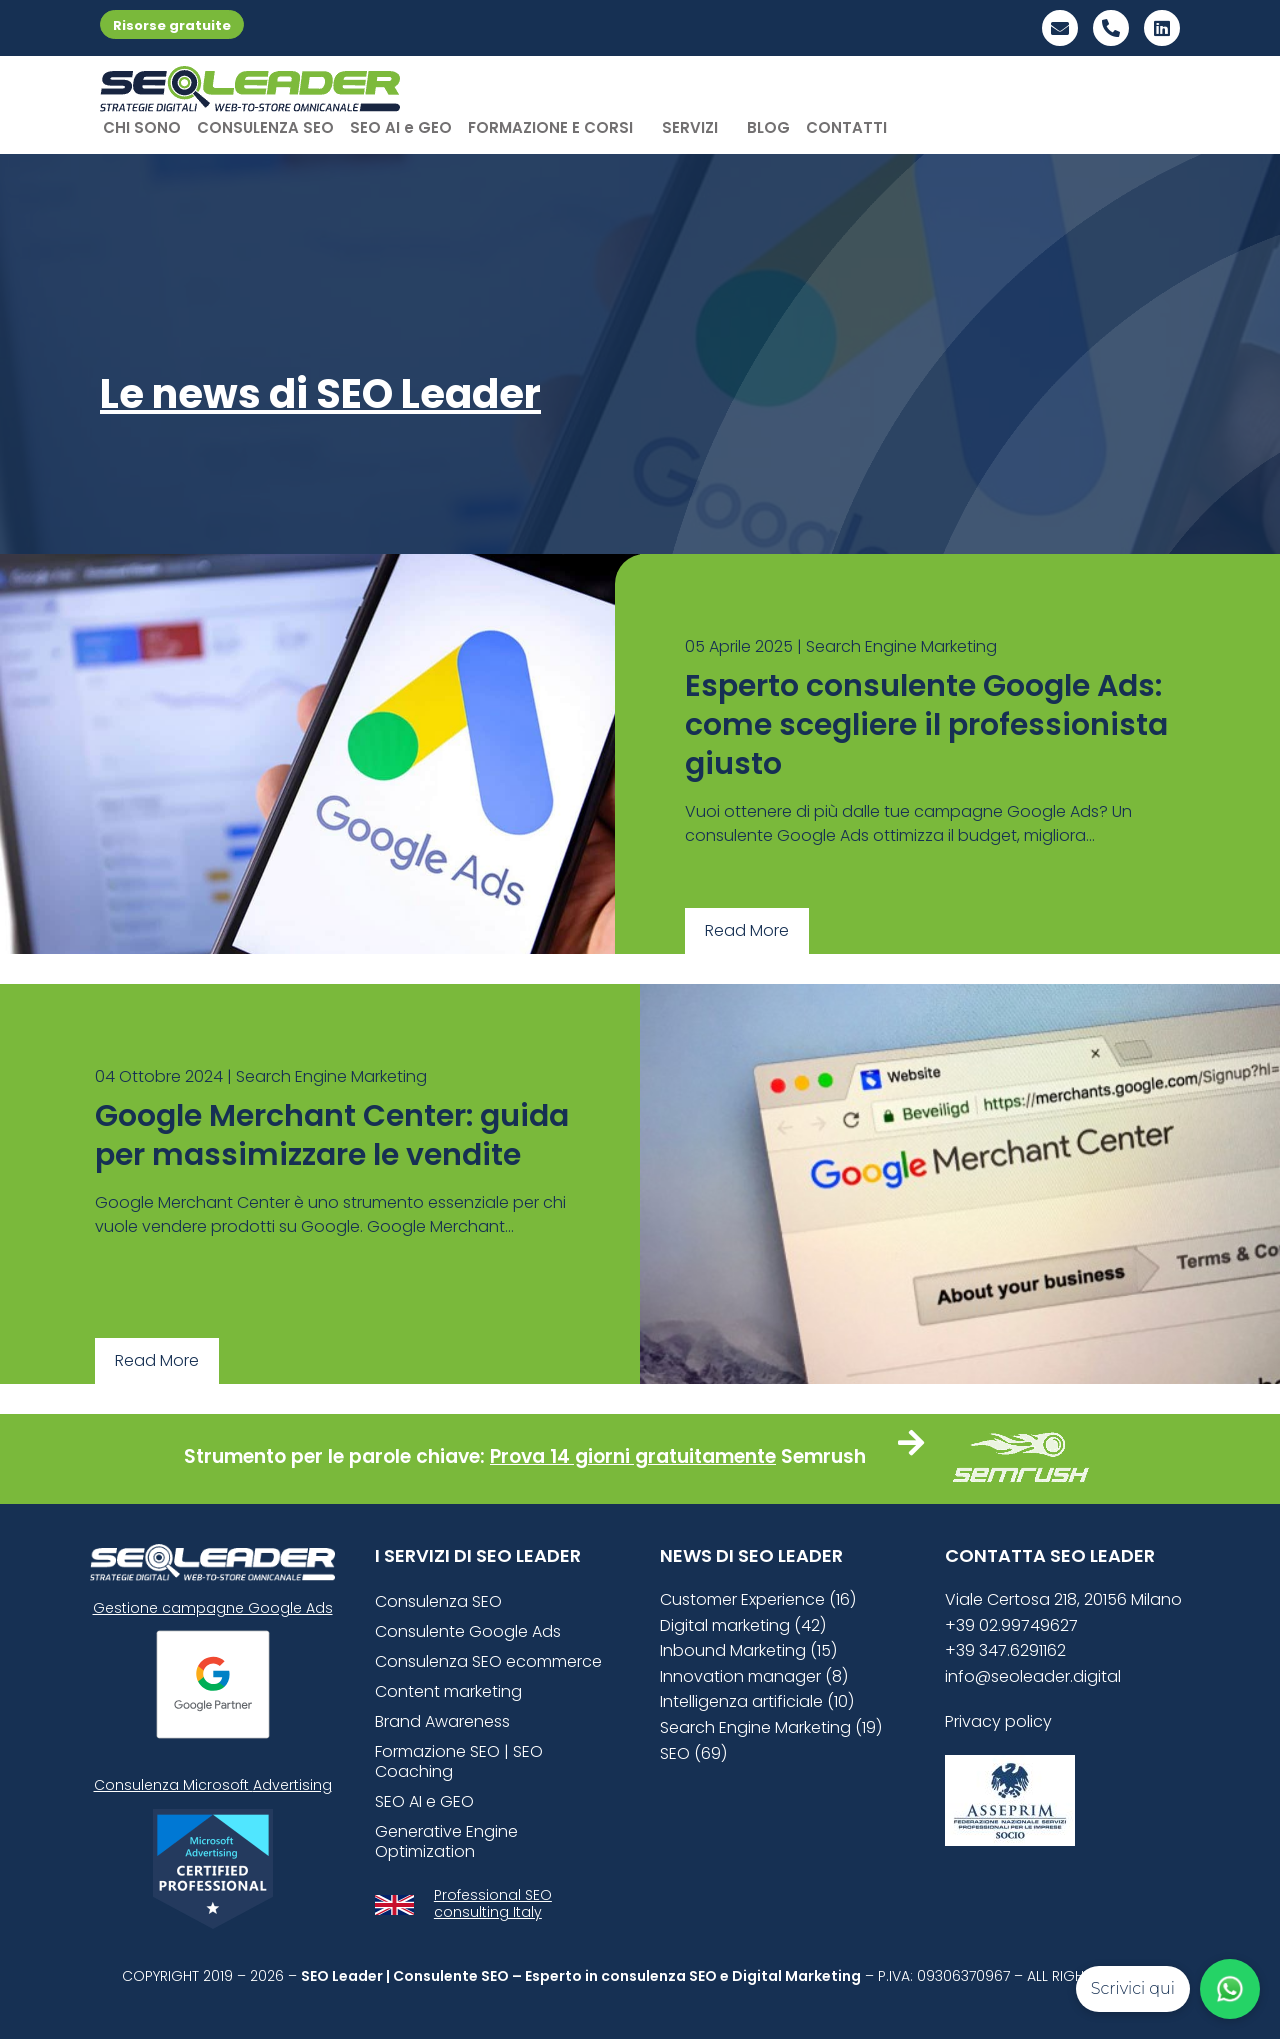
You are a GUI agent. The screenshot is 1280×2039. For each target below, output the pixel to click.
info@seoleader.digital (1033, 1676)
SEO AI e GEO (401, 127)
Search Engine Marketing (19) (771, 1727)
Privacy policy (998, 1721)
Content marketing (448, 1691)
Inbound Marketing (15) (748, 1650)
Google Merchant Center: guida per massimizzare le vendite (332, 1135)
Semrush (823, 1456)
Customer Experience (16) (758, 1599)
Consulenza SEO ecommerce (488, 1661)
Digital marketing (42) (743, 1625)
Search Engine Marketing (901, 646)
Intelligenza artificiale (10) (757, 1701)
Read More (747, 930)
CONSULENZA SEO (265, 127)
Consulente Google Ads (468, 1631)
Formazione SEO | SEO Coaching (459, 1761)
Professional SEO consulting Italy (493, 1903)
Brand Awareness (442, 1721)
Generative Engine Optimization (446, 1841)
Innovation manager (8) (754, 1676)
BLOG (768, 127)
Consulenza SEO (438, 1601)
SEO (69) (693, 1753)
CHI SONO (142, 127)
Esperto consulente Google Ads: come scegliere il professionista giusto (926, 725)
